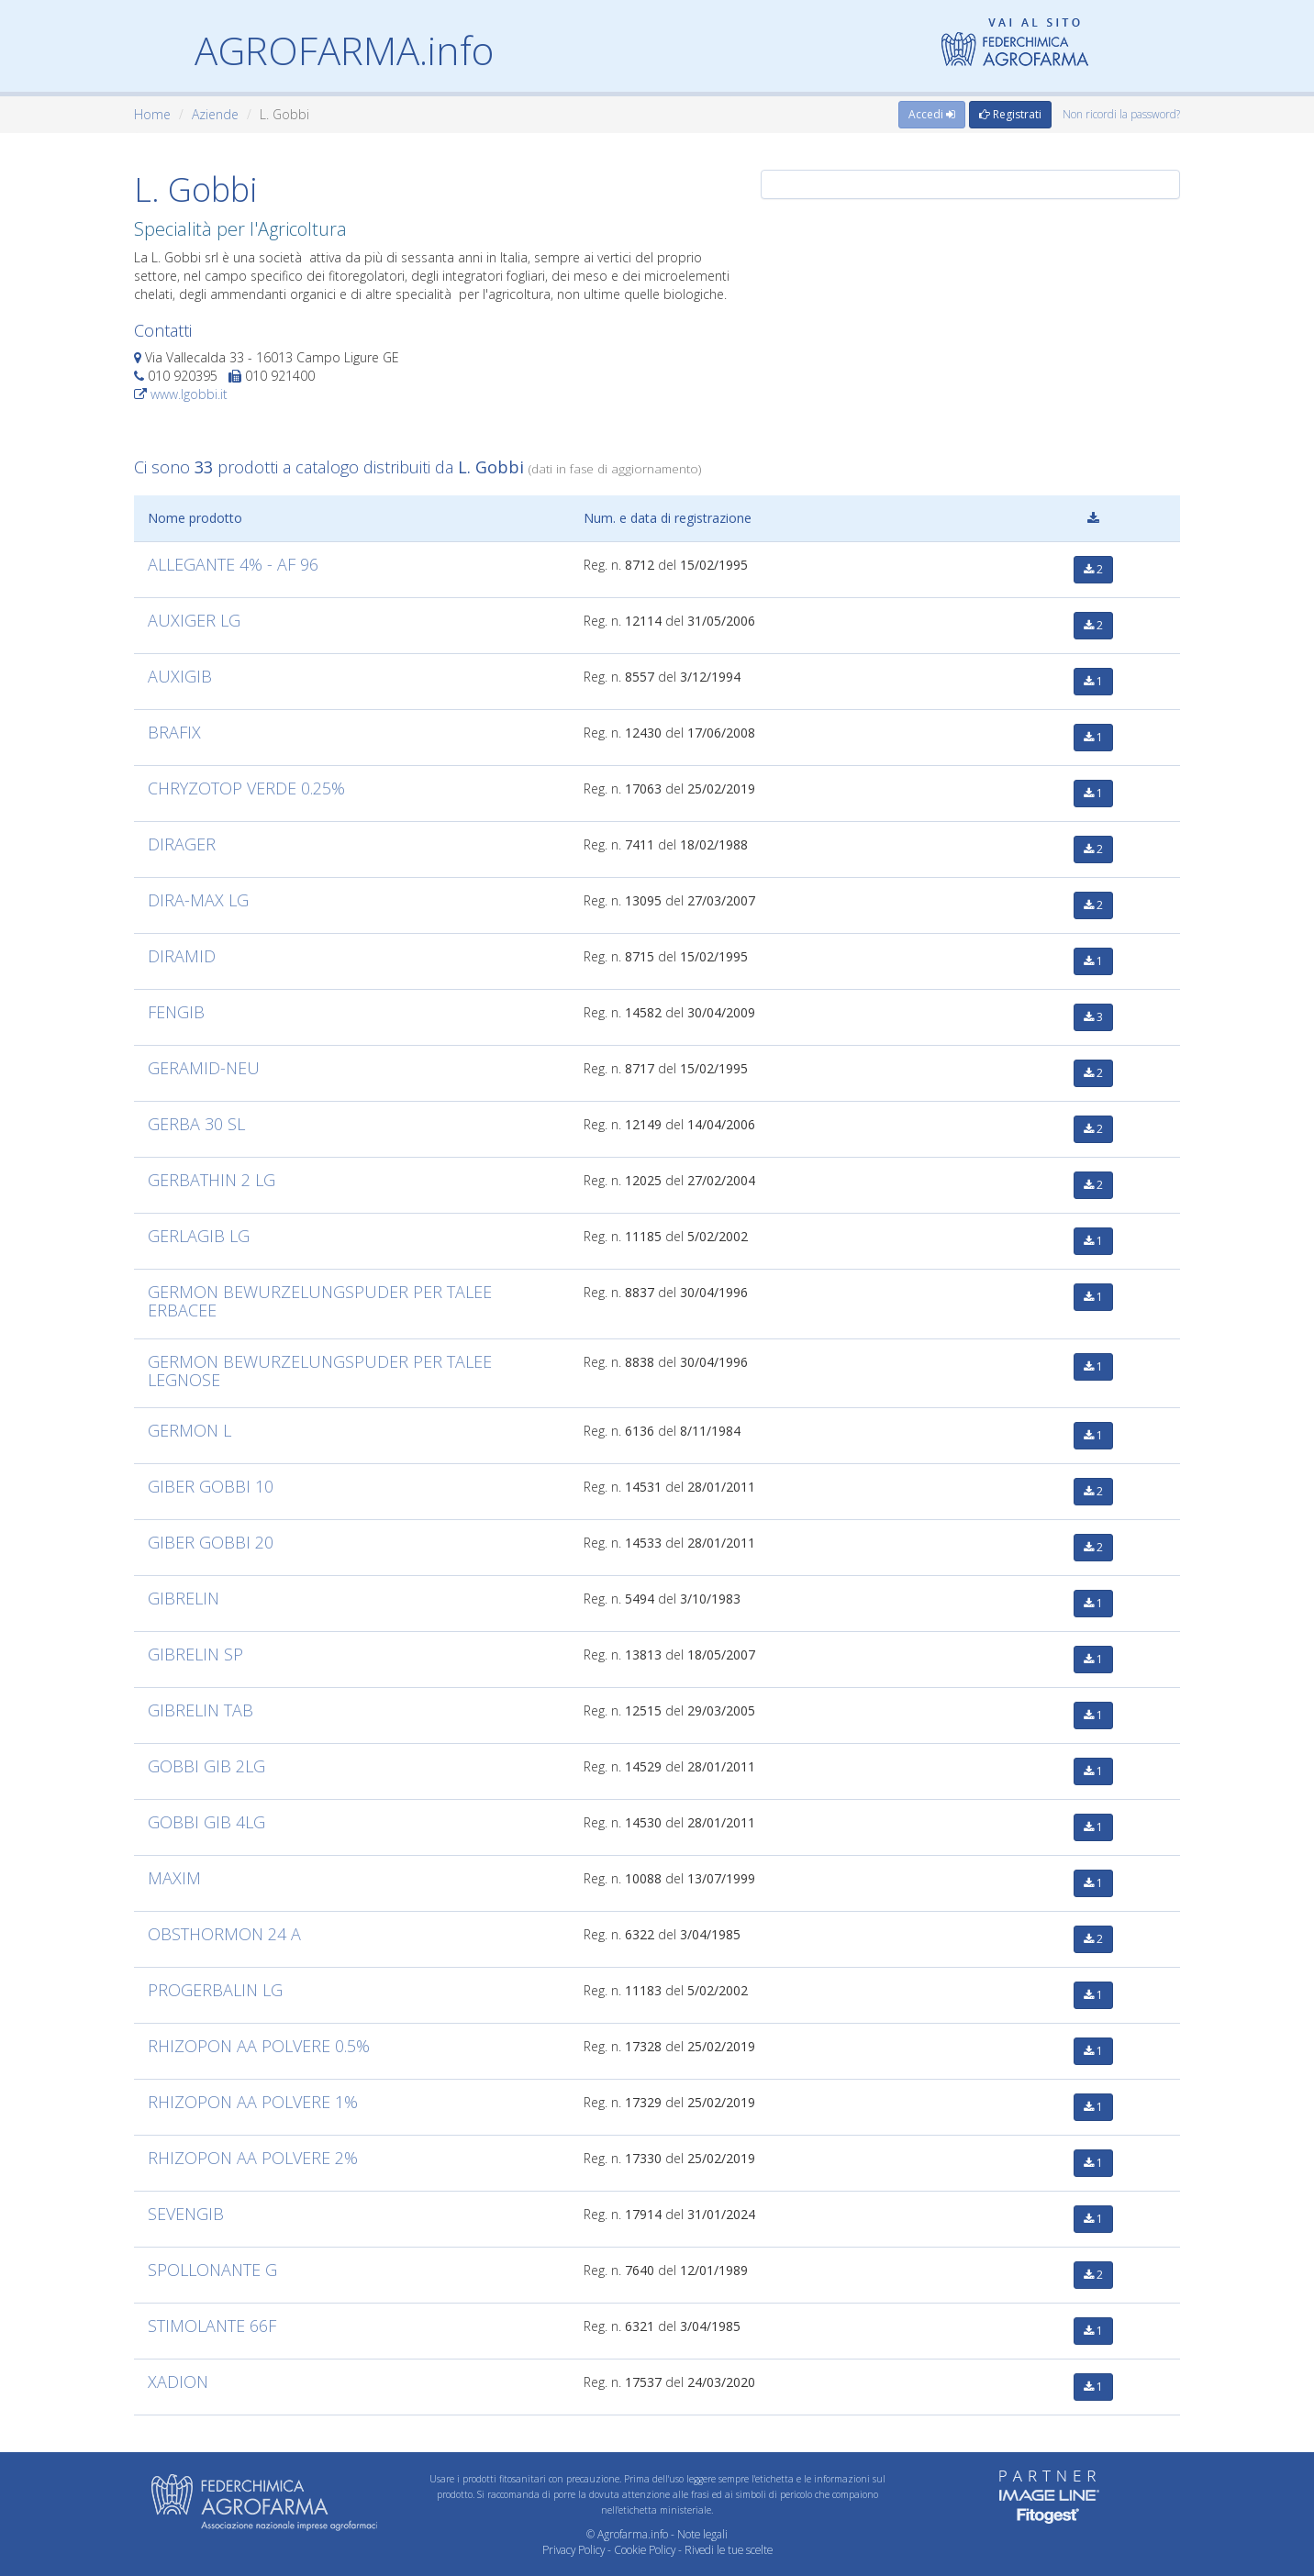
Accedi (931, 114)
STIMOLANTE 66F (212, 2326)
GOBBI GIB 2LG (206, 1766)
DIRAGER (182, 844)
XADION (178, 2382)
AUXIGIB (180, 676)
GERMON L (189, 1430)
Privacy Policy (573, 2549)
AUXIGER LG (194, 620)
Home (152, 114)
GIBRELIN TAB (200, 1710)
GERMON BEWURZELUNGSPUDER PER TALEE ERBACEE (320, 1301)
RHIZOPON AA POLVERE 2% (253, 2158)
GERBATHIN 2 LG (211, 1180)
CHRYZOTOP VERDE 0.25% (246, 788)
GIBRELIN (183, 1598)
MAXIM (174, 1878)
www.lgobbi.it (189, 394)
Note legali (702, 2533)
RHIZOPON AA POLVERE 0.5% (259, 2046)
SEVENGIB (186, 2214)
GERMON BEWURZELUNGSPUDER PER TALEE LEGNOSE (320, 1370)
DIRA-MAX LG (198, 900)
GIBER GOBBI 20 (210, 1542)
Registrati (1010, 114)
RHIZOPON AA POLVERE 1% (253, 2102)
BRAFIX (174, 732)
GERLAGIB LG (199, 1236)
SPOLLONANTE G (212, 2270)
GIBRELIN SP (195, 1654)
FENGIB (176, 1012)
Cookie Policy (644, 2549)
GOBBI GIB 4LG (206, 1822)
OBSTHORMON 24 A (224, 1934)
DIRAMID (182, 956)
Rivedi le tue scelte (729, 2549)
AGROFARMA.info (344, 50)
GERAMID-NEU (204, 1068)
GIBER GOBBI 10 (210, 1486)
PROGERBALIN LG (215, 1990)
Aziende (215, 114)
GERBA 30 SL (196, 1124)
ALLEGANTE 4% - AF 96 (233, 564)
